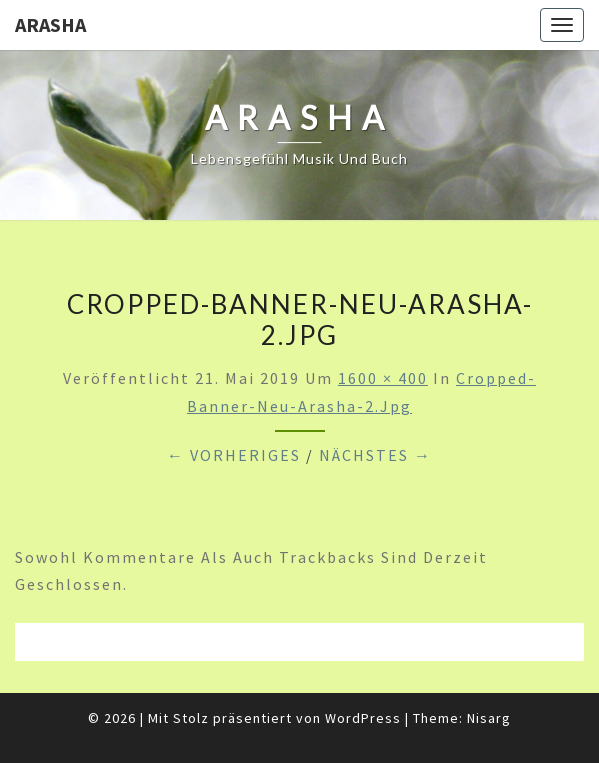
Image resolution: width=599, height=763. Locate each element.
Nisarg (489, 718)
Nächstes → (375, 455)
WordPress (363, 718)
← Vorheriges (234, 455)
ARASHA (50, 24)
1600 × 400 (383, 378)
